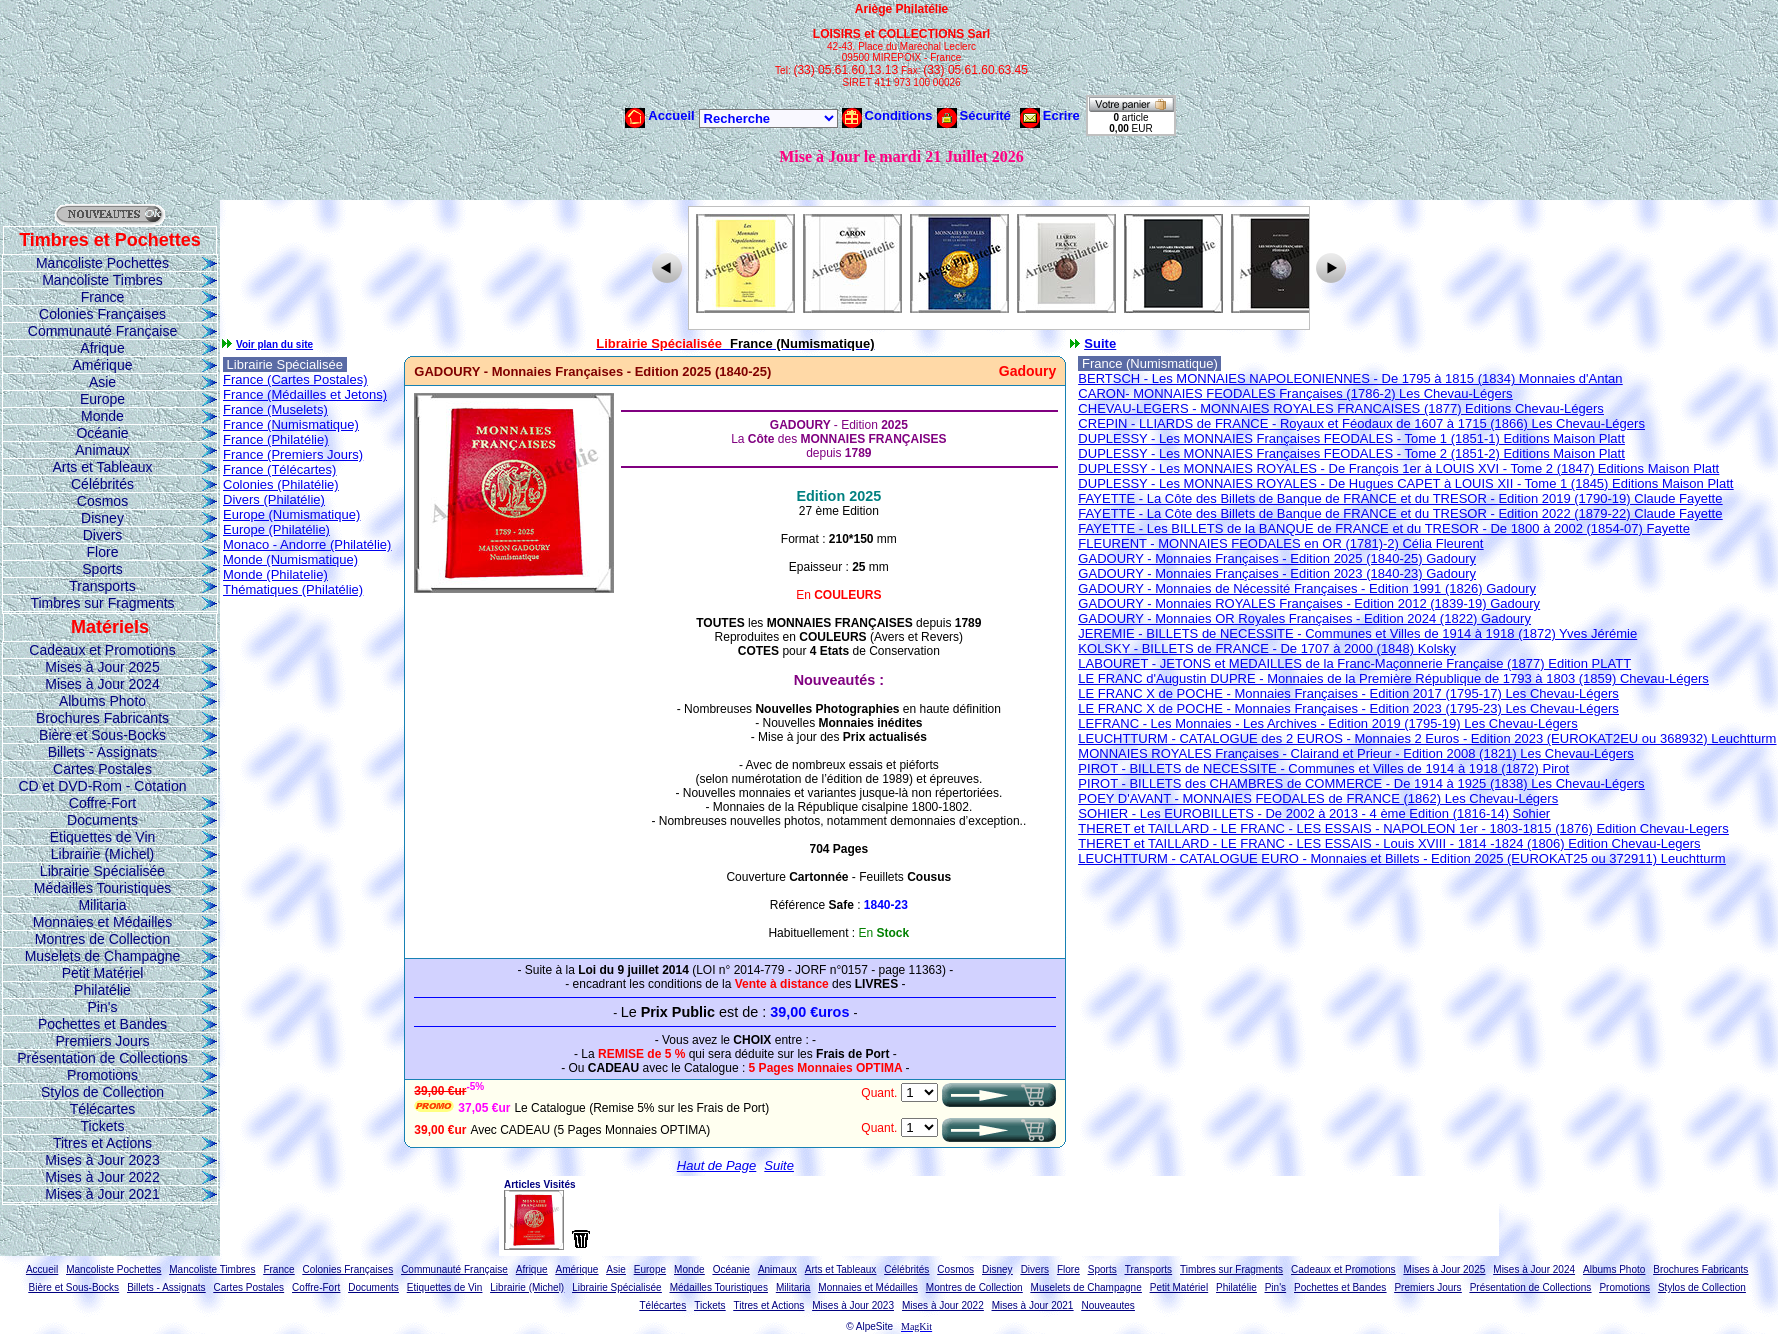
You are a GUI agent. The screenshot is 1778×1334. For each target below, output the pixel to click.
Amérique (103, 365)
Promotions (102, 1075)
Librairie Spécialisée (102, 871)
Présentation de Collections (102, 1058)
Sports (102, 569)
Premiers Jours (102, 1041)
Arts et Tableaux (102, 467)
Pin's (103, 1007)
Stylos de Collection (102, 1092)
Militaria (102, 905)
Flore (103, 552)
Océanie (102, 433)
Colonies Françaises (102, 314)
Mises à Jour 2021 (102, 1194)
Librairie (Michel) (102, 854)
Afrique (102, 348)
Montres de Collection (102, 939)
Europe (102, 399)
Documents (102, 820)
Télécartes (102, 1109)
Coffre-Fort (102, 803)
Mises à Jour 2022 (102, 1177)
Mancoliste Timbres (102, 280)
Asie (102, 382)
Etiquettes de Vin (103, 837)
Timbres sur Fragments (102, 603)
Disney (102, 518)
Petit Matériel (103, 973)
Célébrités (102, 484)
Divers (103, 535)
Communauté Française (102, 331)
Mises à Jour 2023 (102, 1160)
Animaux (102, 450)
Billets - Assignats (103, 752)
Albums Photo (102, 701)
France (103, 297)
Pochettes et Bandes (102, 1024)
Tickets (103, 1126)
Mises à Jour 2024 (102, 684)
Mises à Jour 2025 (102, 667)
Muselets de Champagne (103, 956)
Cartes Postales (102, 769)
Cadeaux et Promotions (102, 650)
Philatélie (102, 990)
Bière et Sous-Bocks (102, 735)
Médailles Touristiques (102, 888)
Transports (102, 586)
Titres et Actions (102, 1143)
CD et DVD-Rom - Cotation (102, 786)
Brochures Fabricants (102, 718)
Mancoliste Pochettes (102, 263)
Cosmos (102, 501)
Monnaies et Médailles (102, 922)
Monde (102, 416)
